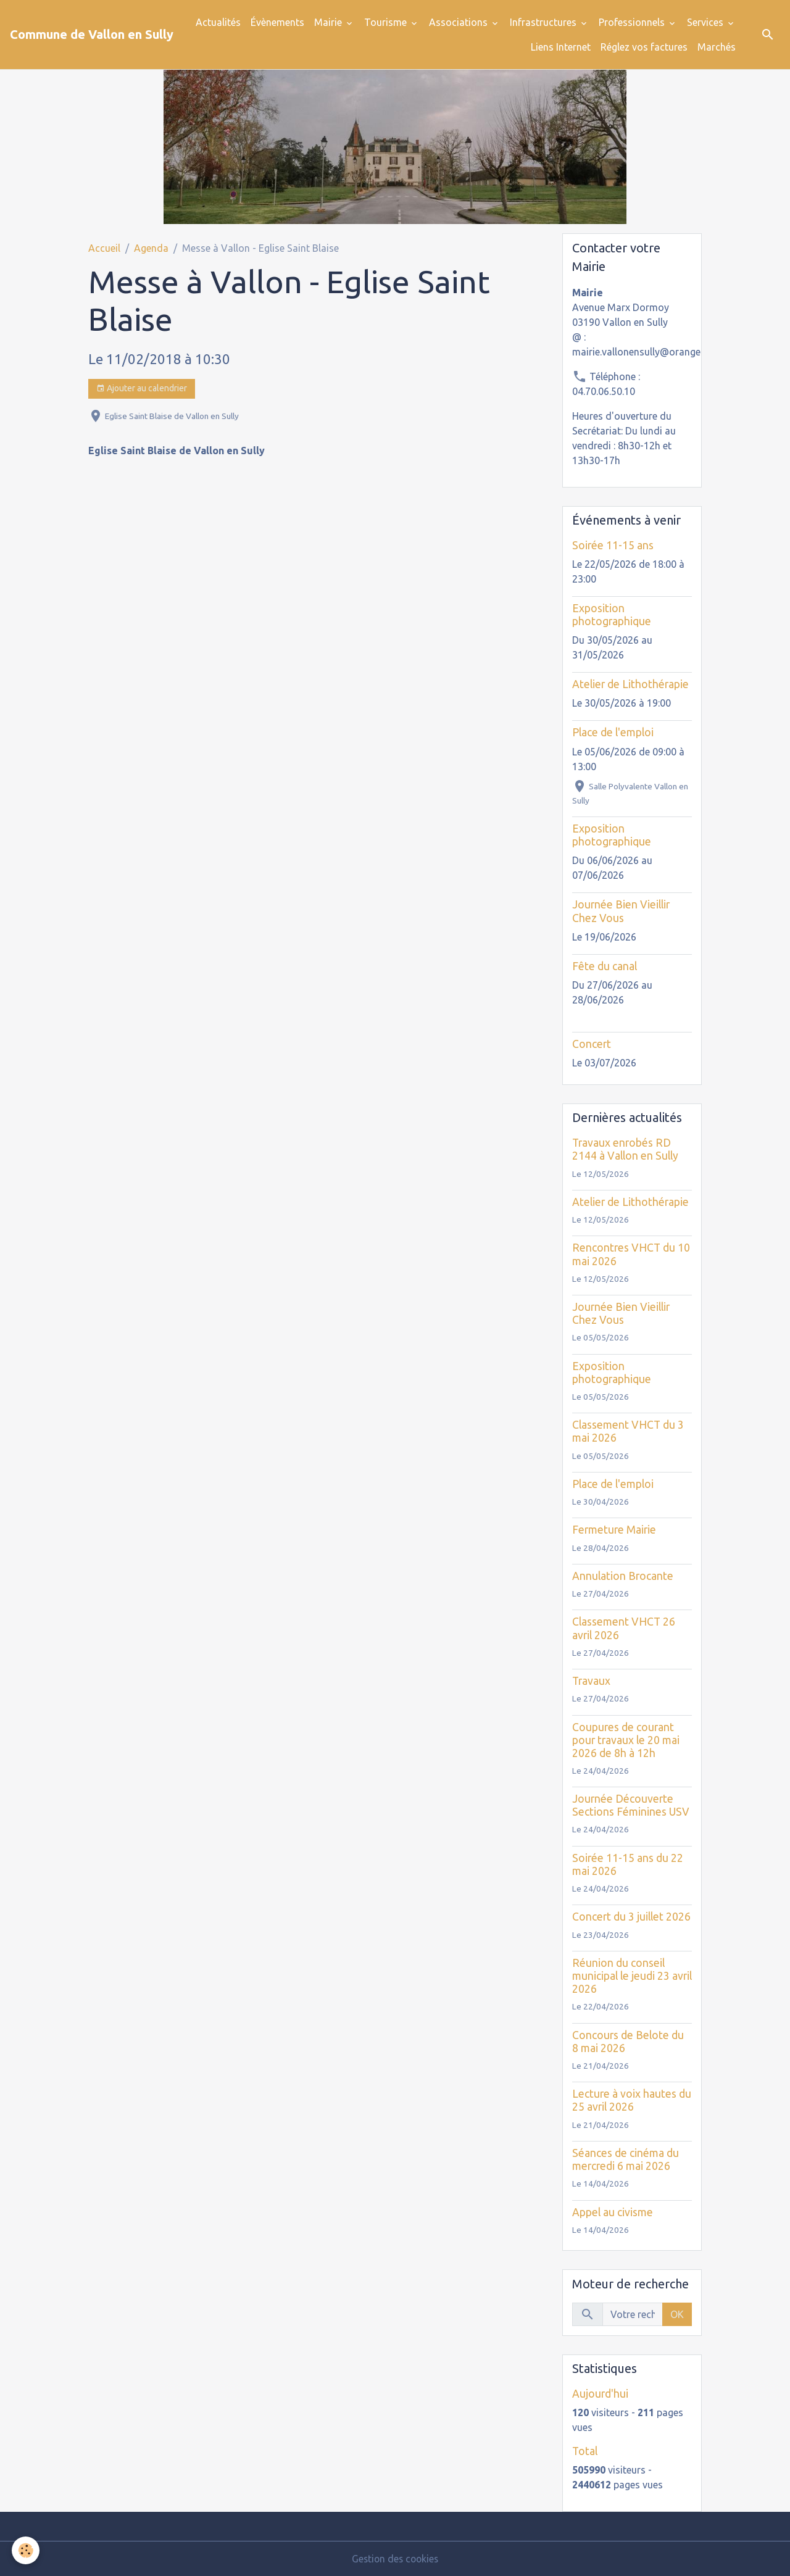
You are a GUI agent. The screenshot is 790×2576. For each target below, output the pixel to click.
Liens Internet (561, 46)
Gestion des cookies (395, 2558)
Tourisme (386, 22)
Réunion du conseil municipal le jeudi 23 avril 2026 (632, 1976)
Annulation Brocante (622, 1576)
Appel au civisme (612, 2212)
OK (677, 2314)
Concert (591, 1044)
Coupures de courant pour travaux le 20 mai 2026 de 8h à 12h (626, 1740)
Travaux (591, 1681)
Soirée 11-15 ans (613, 545)
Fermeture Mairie (614, 1529)
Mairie (329, 22)
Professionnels (633, 22)
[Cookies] (26, 2550)
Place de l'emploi (613, 732)
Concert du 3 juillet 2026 (631, 1916)
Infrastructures (544, 22)
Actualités (218, 22)
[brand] (91, 34)
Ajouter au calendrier (141, 388)
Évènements (277, 22)
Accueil (104, 248)
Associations (459, 22)
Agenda (151, 248)
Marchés (716, 46)
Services (706, 22)
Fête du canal (604, 966)
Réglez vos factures (644, 46)
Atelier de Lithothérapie (630, 684)
